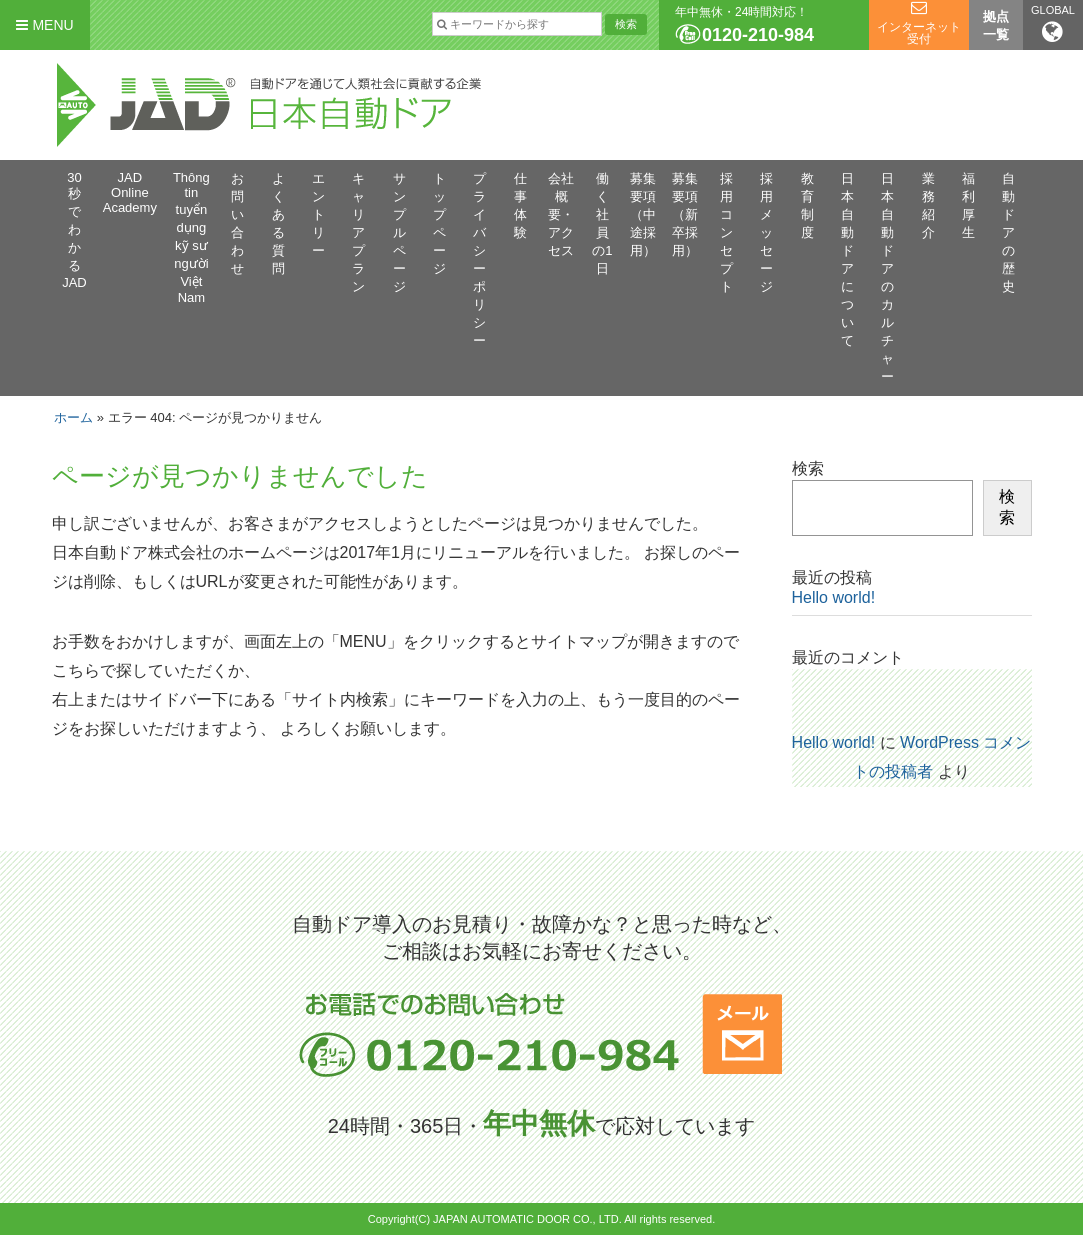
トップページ (439, 223)
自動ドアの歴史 (1008, 232)
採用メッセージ (766, 232)
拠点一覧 (996, 25)
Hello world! (834, 597)
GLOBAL (1053, 24)
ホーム (73, 417)
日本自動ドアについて (847, 259)
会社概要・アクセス (561, 214)
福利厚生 (968, 205)
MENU (44, 25)
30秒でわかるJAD (74, 230)
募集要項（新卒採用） (685, 214)
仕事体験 (520, 205)
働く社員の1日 (602, 223)
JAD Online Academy (130, 192)
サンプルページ (399, 232)
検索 (808, 468)
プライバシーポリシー (479, 259)
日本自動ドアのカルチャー (887, 277)
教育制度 (807, 205)
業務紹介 (928, 205)
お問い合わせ (237, 223)
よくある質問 (278, 223)
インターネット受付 (919, 33)
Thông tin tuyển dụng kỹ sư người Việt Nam (191, 237)
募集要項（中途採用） (643, 214)
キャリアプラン (358, 232)
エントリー (318, 214)
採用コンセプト (726, 232)
